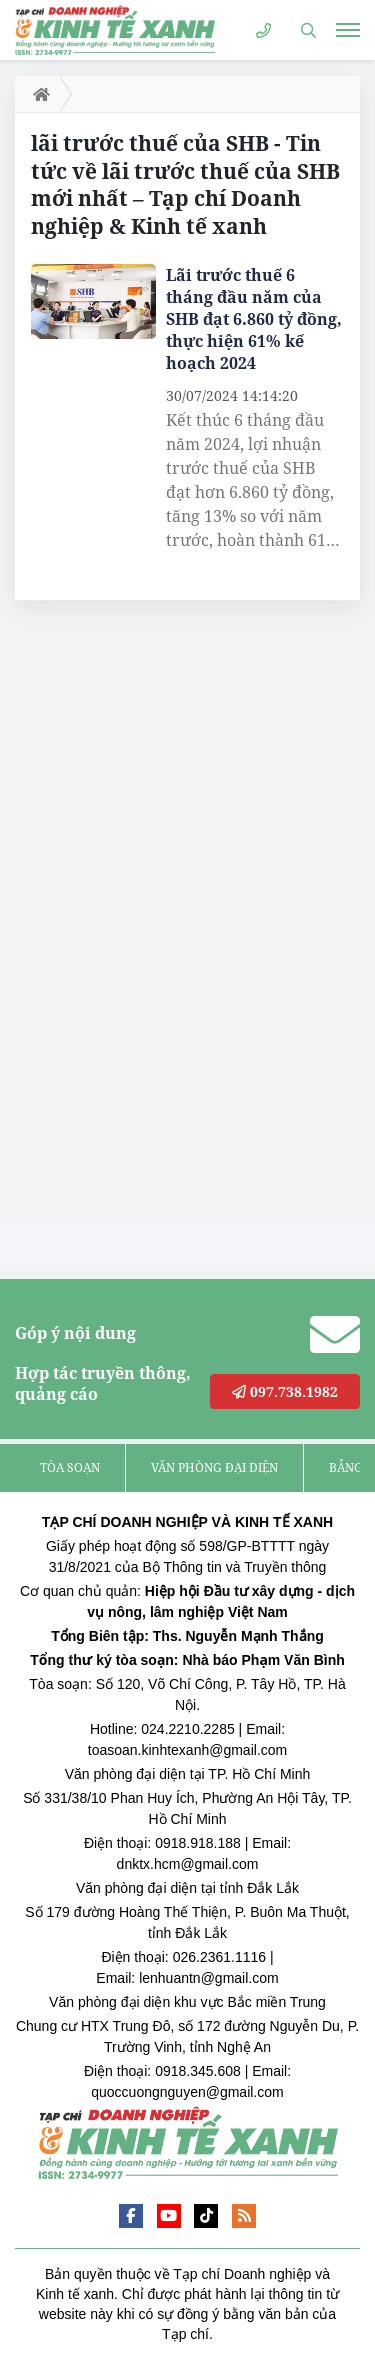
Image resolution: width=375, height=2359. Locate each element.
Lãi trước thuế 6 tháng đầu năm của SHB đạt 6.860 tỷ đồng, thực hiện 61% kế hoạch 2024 (254, 319)
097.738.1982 (285, 1391)
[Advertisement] (165, 917)
